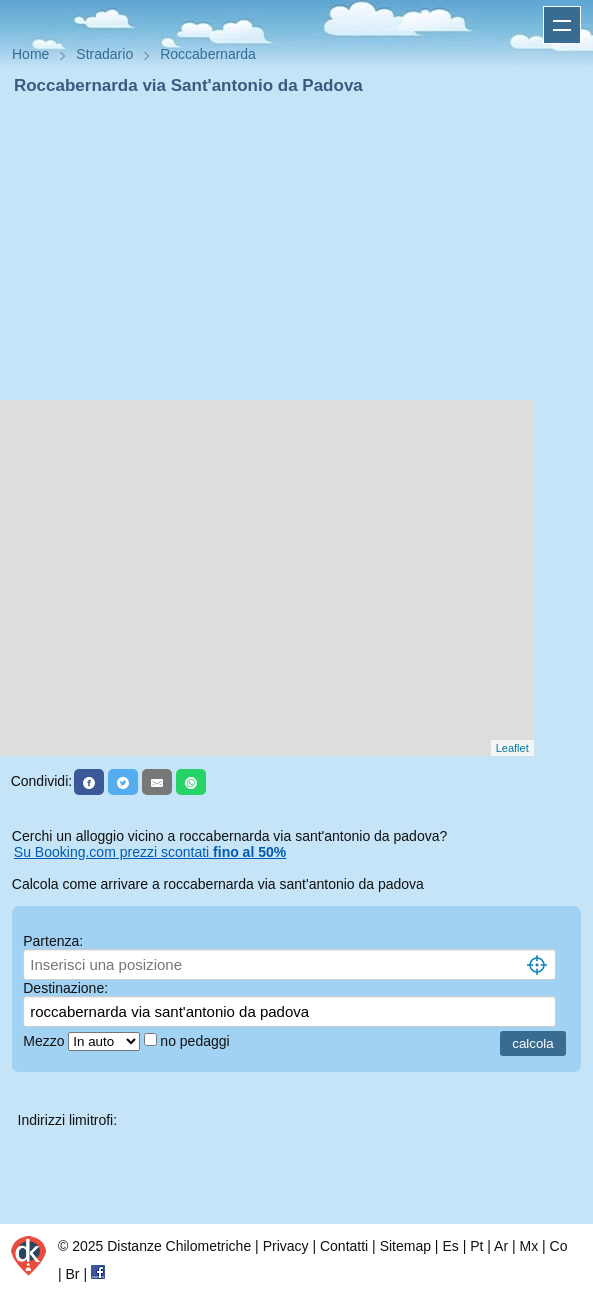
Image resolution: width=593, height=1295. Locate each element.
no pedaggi (196, 1041)
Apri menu (562, 25)
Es (450, 1246)
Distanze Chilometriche (179, 1246)
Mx (528, 1246)
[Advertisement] (296, 248)
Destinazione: (65, 988)
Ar (501, 1246)
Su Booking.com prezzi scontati (150, 852)
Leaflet (512, 748)
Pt (476, 1246)
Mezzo (45, 1041)
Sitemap (405, 1246)
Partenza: (53, 941)
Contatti (344, 1246)
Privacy (286, 1246)
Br (73, 1274)
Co (559, 1246)
